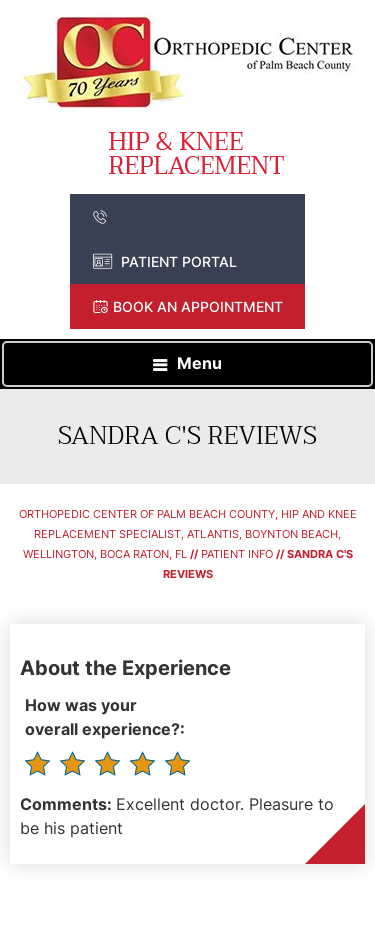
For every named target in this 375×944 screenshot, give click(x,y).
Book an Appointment (198, 306)
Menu (199, 363)
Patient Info (237, 554)
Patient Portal (179, 261)
